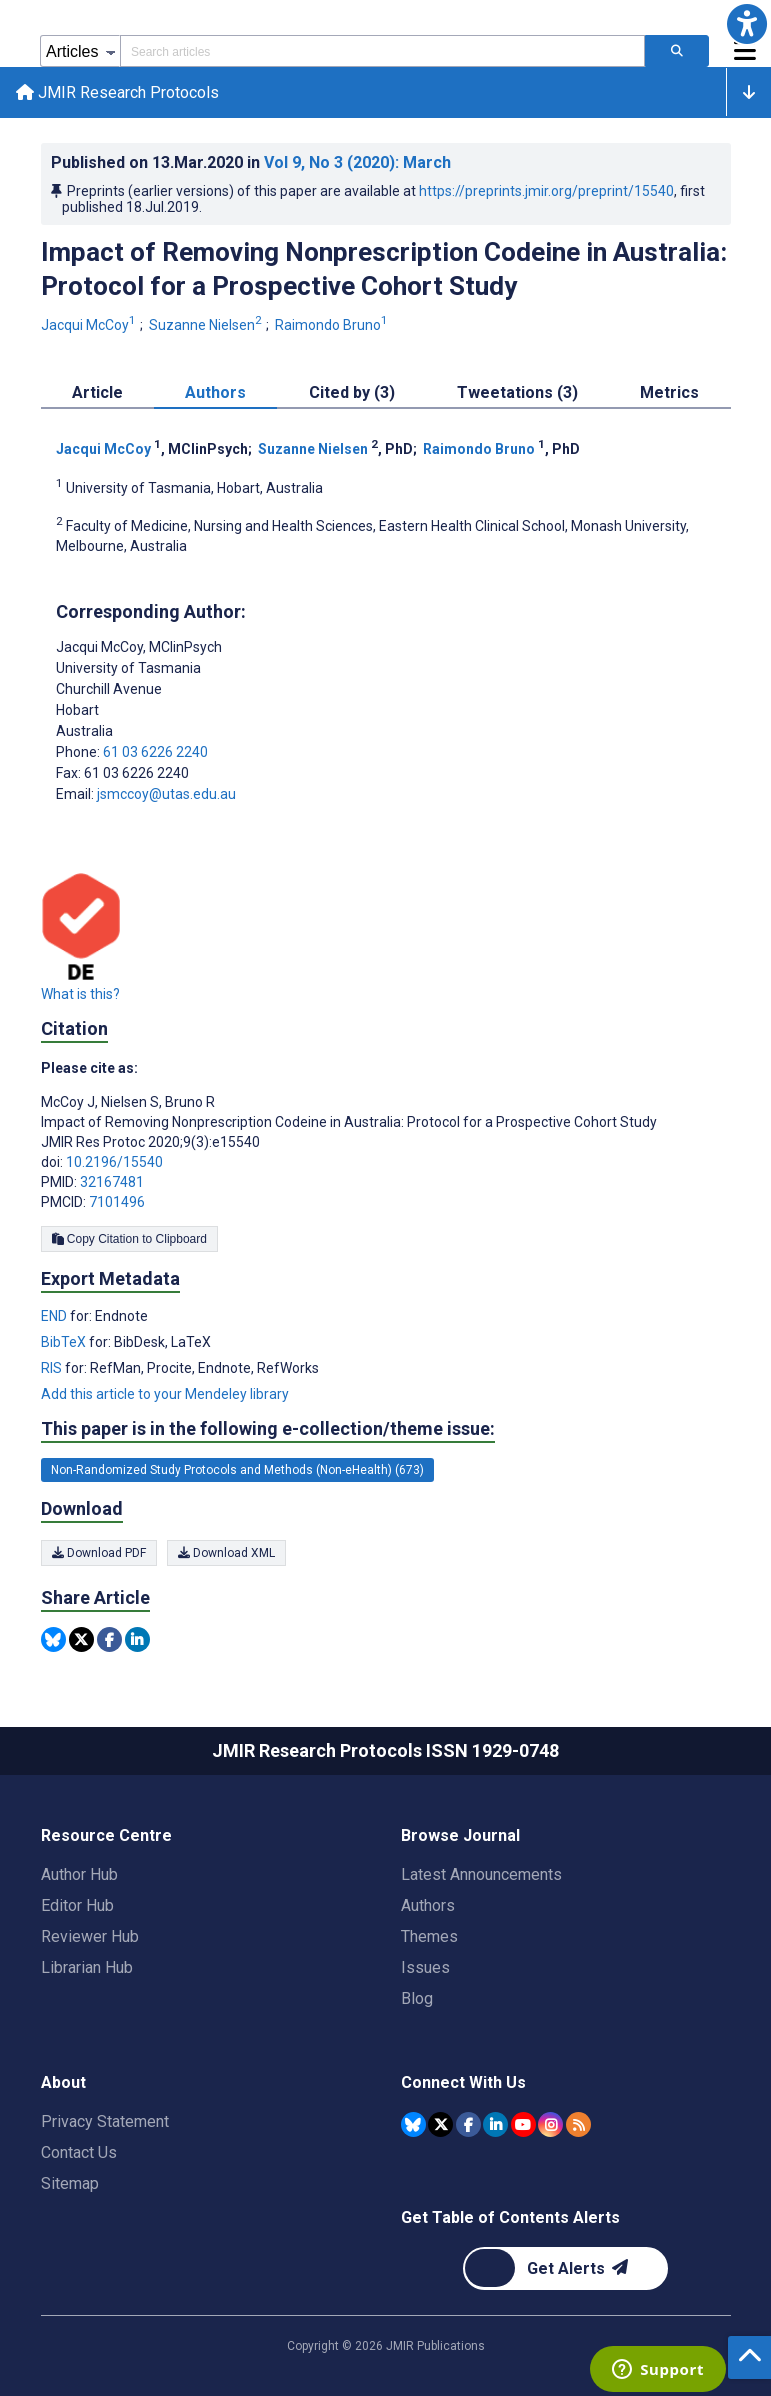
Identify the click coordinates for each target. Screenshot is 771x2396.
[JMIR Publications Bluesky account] (413, 2124)
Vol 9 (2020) (357, 162)
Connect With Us (463, 2082)
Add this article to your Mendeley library (165, 1394)
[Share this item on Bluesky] (53, 1639)
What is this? (80, 994)
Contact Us (79, 2152)
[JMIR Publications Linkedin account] (495, 2124)
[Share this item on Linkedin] (137, 1639)
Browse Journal (460, 1835)
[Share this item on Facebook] (109, 1639)
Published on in (251, 162)
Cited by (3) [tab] (352, 392)
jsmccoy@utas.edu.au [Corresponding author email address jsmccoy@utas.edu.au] (166, 794)
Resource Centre (106, 1835)
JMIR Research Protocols (117, 92)
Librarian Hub (87, 1967)
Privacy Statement (105, 2121)
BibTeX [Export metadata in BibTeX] (65, 1342)
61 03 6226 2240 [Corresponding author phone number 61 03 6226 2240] (155, 752)
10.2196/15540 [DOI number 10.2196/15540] (114, 1162)
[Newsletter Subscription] (565, 2268)
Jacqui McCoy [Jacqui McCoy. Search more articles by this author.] (90, 325)
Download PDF (99, 1553)
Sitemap (70, 2183)
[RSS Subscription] (578, 2124)
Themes (429, 1936)
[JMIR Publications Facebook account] (468, 2124)
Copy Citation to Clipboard (129, 1239)
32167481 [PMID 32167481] (112, 1182)
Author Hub (79, 1874)
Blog (417, 1998)
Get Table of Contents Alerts (510, 2217)
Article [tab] (97, 392)
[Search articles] (677, 51)
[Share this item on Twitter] (81, 1639)
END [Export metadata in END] (55, 1316)
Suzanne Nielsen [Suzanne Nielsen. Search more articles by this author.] (207, 325)
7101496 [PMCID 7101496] (117, 1202)
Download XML (226, 1553)
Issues (425, 1967)
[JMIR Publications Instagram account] (550, 2124)
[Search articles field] (382, 51)
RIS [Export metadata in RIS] (53, 1368)
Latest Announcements (481, 1874)
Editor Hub (77, 1905)
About (63, 2082)
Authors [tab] (215, 392)
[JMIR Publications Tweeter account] (440, 2124)
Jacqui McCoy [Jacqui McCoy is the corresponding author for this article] (139, 647)
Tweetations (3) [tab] (517, 392)
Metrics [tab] (669, 392)
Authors (428, 1905)
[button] (747, 24)
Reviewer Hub (90, 1936)
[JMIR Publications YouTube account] (523, 2124)
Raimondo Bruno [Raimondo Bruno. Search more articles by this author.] (333, 325)
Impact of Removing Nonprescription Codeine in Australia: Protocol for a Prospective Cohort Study (384, 269)
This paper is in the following (268, 1429)
